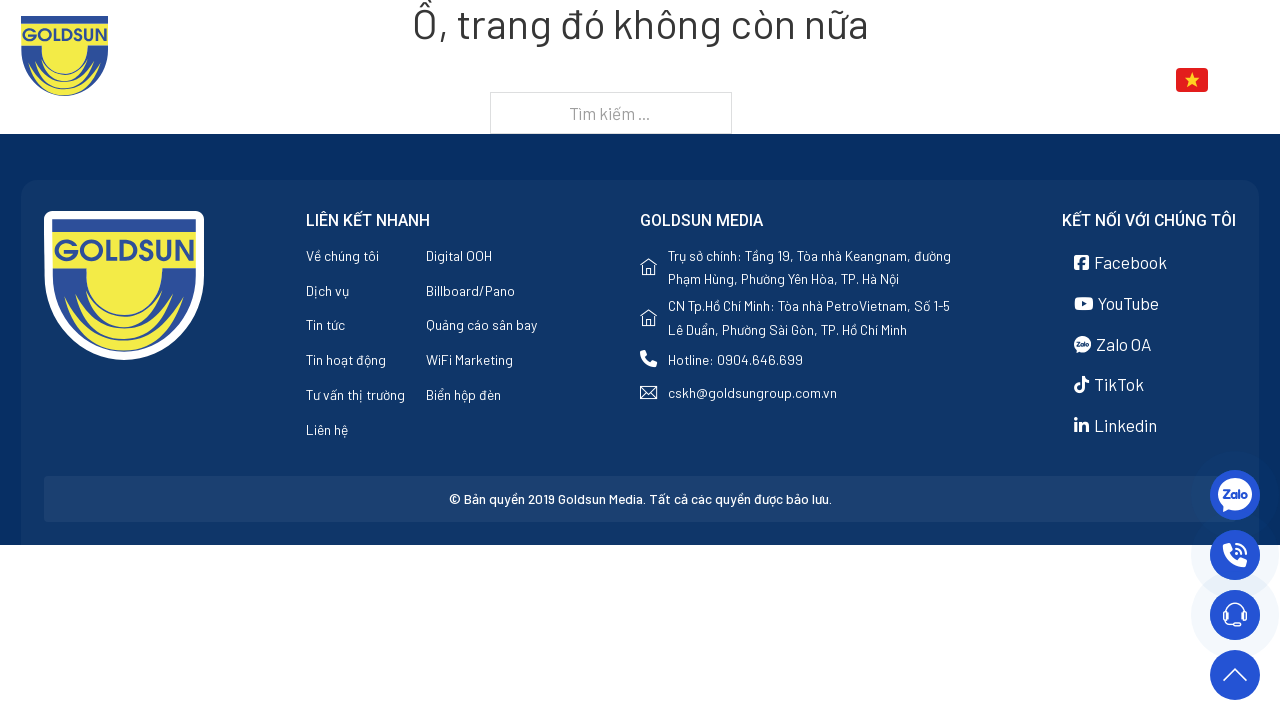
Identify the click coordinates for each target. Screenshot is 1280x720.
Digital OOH (459, 255)
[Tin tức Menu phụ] (1010, 81)
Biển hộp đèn (463, 394)
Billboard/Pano (470, 290)
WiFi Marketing (469, 359)
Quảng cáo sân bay (481, 324)
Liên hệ (1065, 80)
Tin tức (963, 80)
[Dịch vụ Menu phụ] (906, 81)
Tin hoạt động (346, 359)
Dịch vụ (859, 80)
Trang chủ (649, 80)
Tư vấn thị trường (355, 394)
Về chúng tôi (761, 80)
